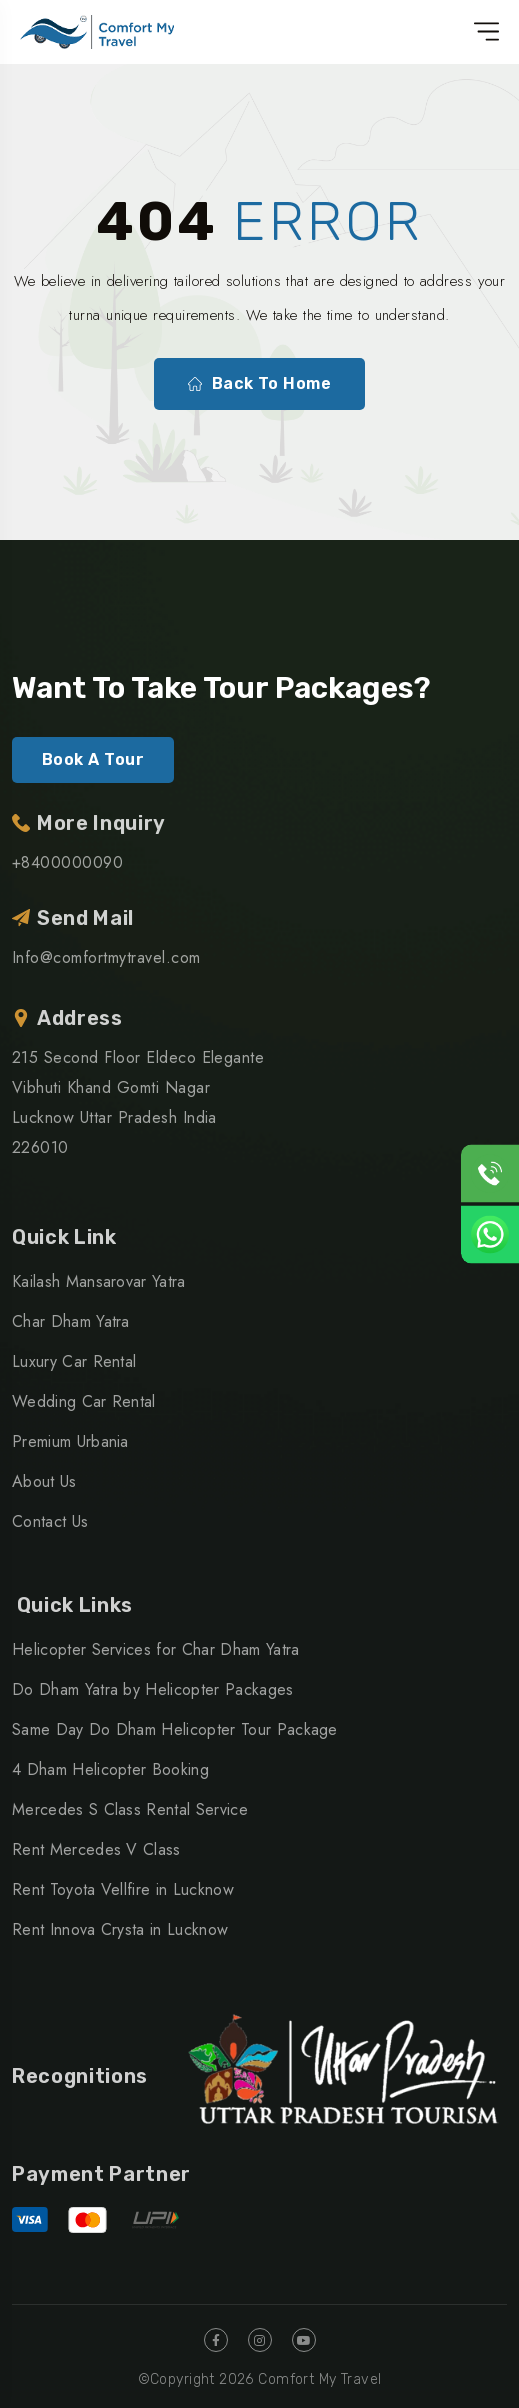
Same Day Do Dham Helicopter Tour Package (175, 1729)
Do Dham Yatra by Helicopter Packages (153, 1689)
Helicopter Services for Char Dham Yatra (155, 1649)
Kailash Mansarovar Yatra (99, 1281)
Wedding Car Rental (84, 1401)
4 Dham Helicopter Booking (110, 1769)
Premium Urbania (70, 1441)
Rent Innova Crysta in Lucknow (120, 1929)
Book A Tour (93, 759)
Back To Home (260, 384)
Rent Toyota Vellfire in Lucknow (123, 1889)
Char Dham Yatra (71, 1321)
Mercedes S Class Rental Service (130, 1809)
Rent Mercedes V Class (96, 1849)
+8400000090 (67, 862)
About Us (44, 1481)
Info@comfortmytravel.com (106, 957)
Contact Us (50, 1521)
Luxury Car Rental (74, 1361)
